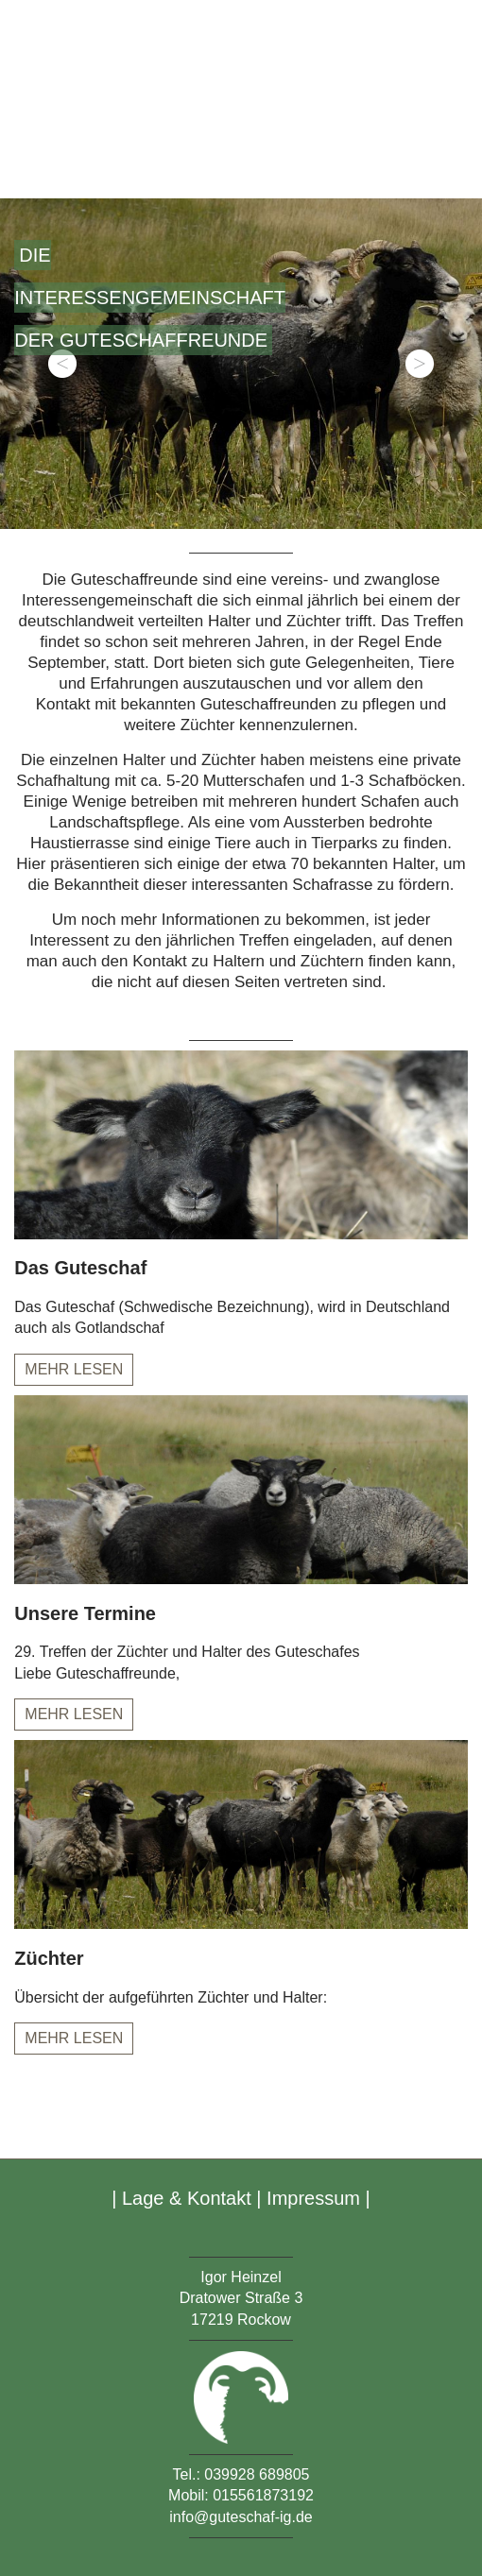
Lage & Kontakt (186, 2198)
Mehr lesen (74, 1369)
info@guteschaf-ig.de (240, 2517)
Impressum (313, 2198)
